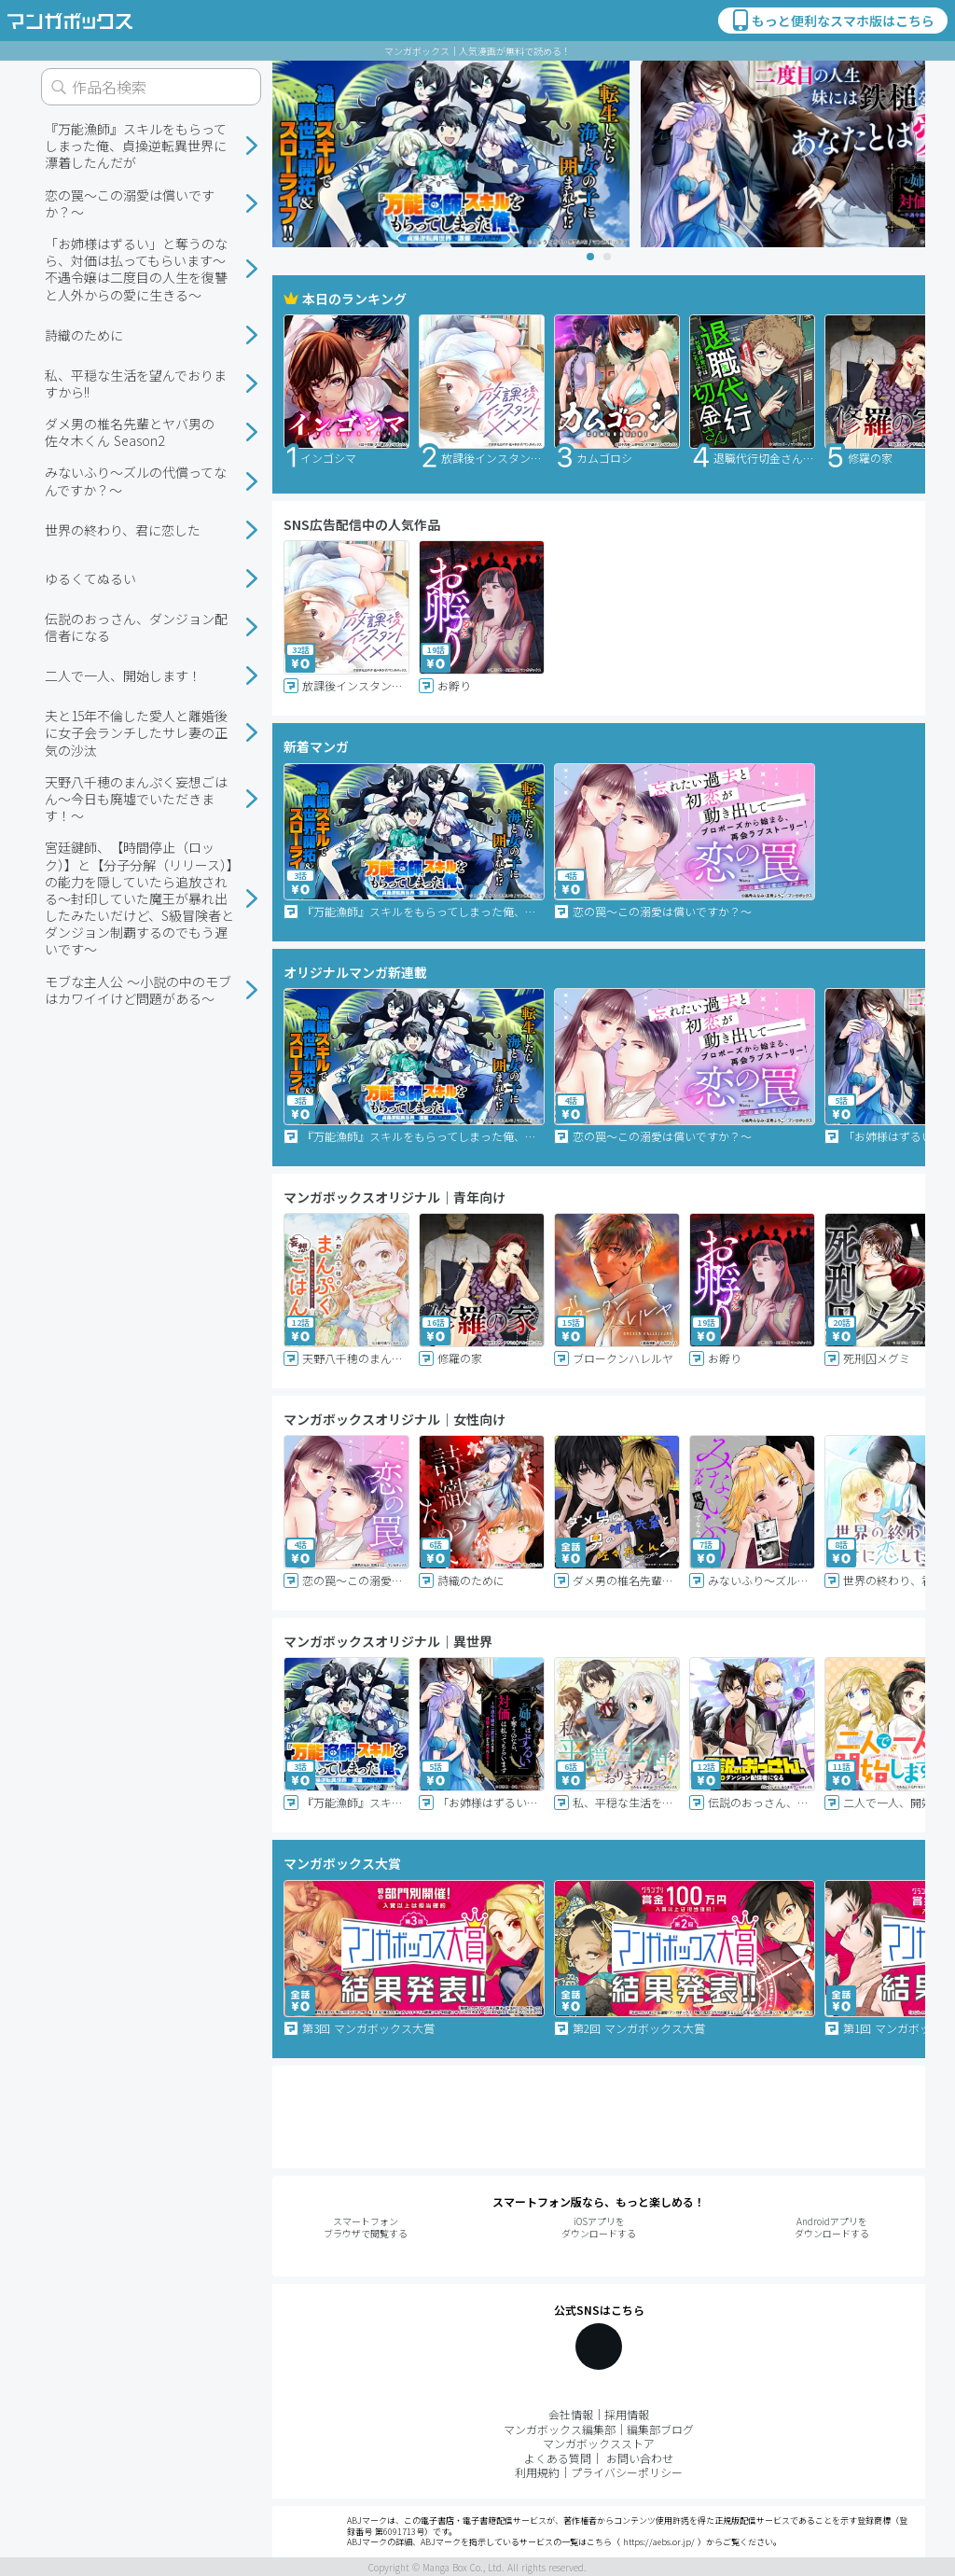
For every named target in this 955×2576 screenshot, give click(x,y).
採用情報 (626, 2414)
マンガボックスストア (599, 2443)
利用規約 (537, 2472)
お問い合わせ (639, 2458)
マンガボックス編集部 (560, 2429)
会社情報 (570, 2414)
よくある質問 (557, 2458)
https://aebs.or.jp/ (659, 2542)
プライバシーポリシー (627, 2472)
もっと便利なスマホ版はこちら (831, 20)
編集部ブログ (660, 2429)
